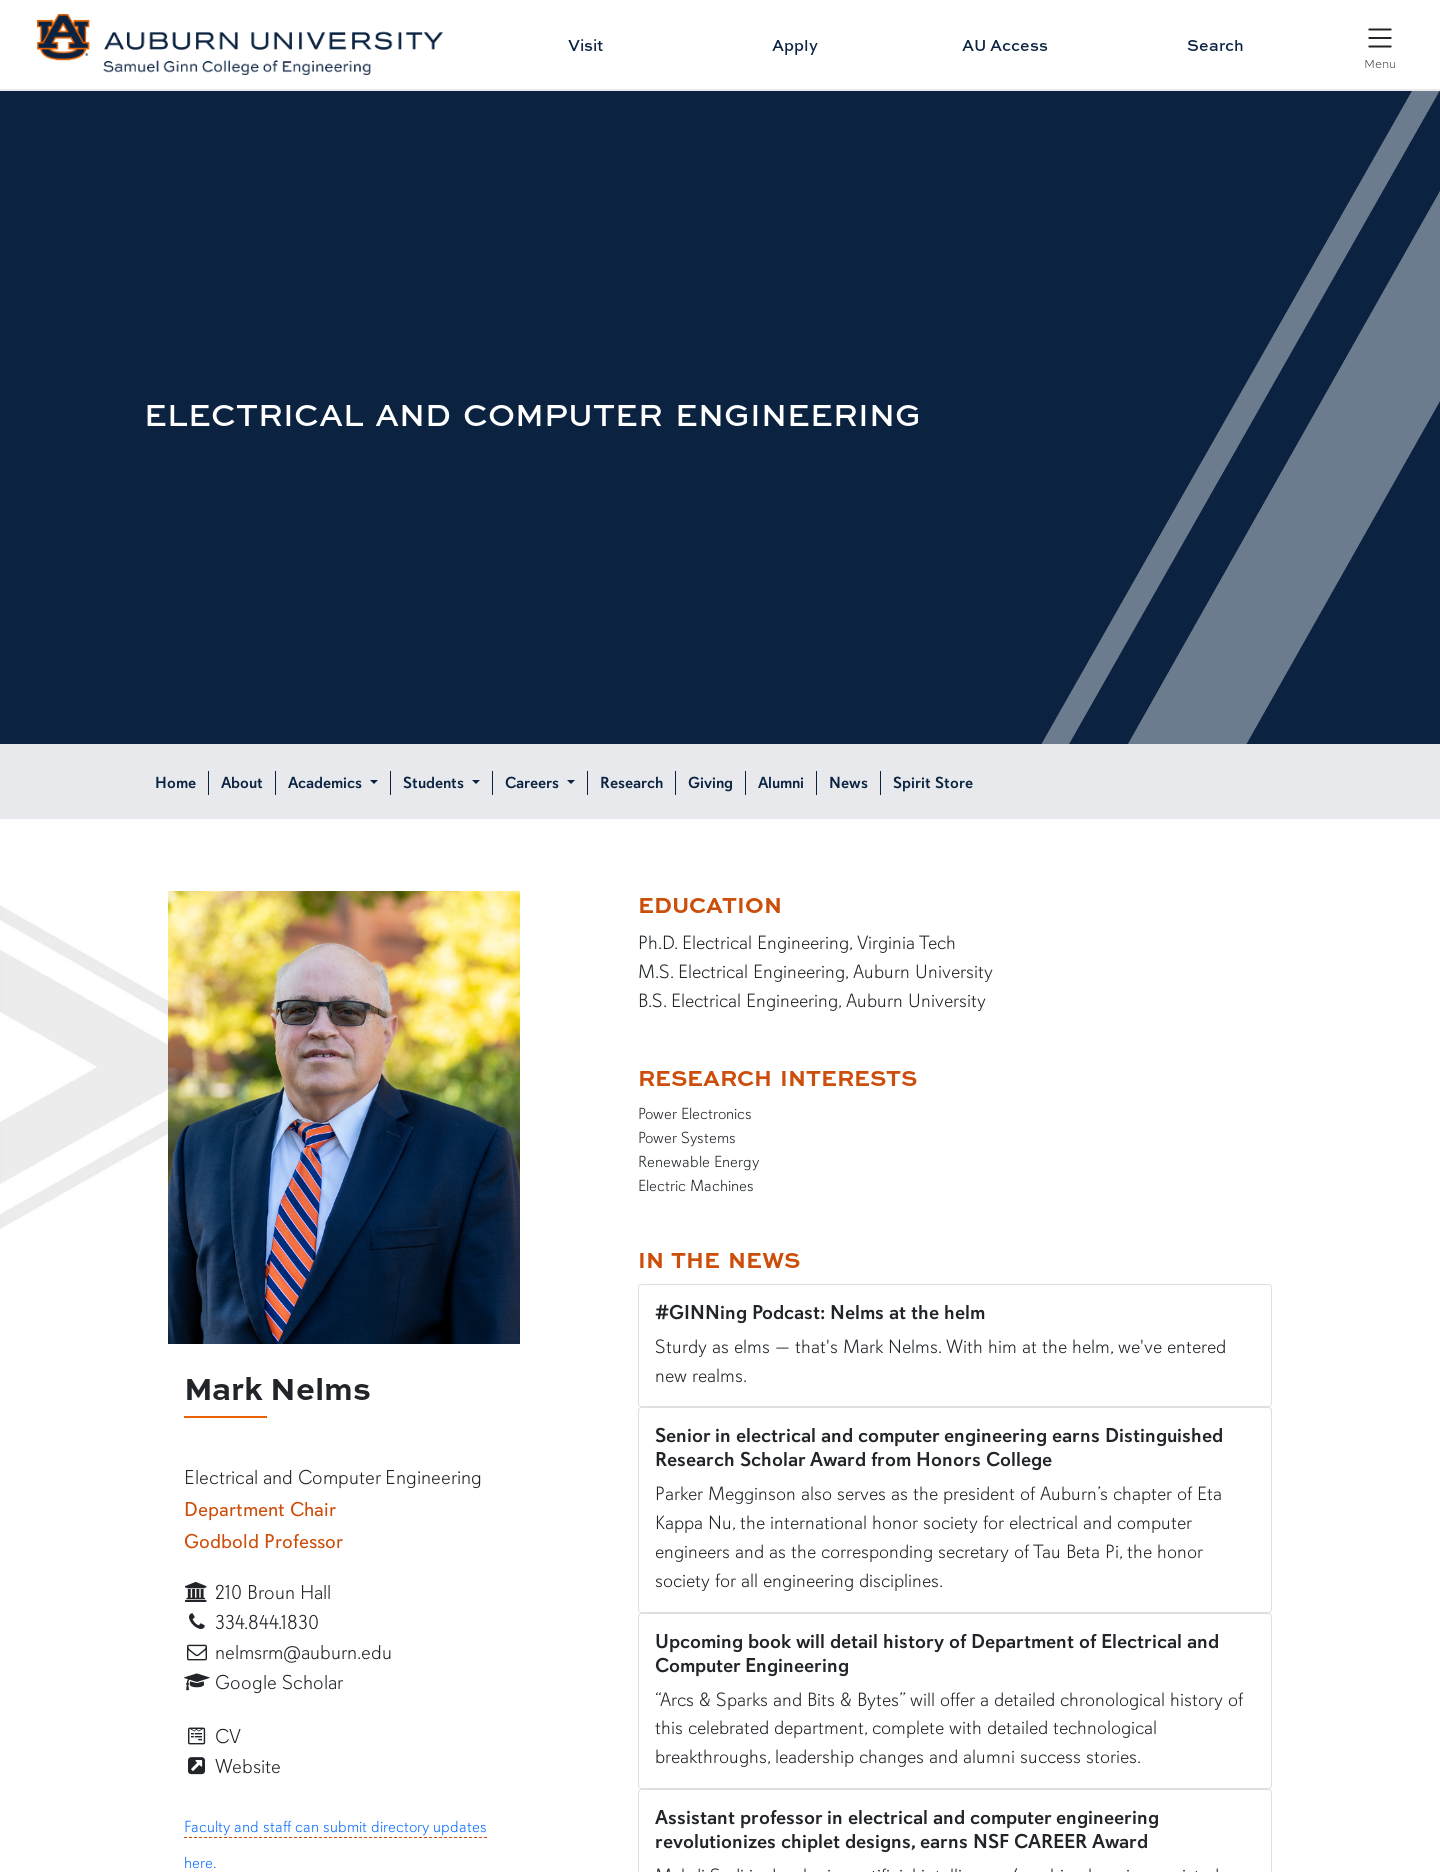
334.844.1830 (251, 1622)
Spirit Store (933, 783)
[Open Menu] (1380, 47)
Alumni (781, 783)
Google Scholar (263, 1682)
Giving (710, 783)
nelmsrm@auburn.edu (288, 1652)
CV (212, 1736)
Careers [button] (534, 783)
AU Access (1005, 45)
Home (175, 783)
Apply (795, 45)
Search (1215, 45)
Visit (585, 45)
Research (631, 783)
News (848, 783)
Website (232, 1766)
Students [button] (435, 783)
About (242, 783)
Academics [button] (327, 783)
